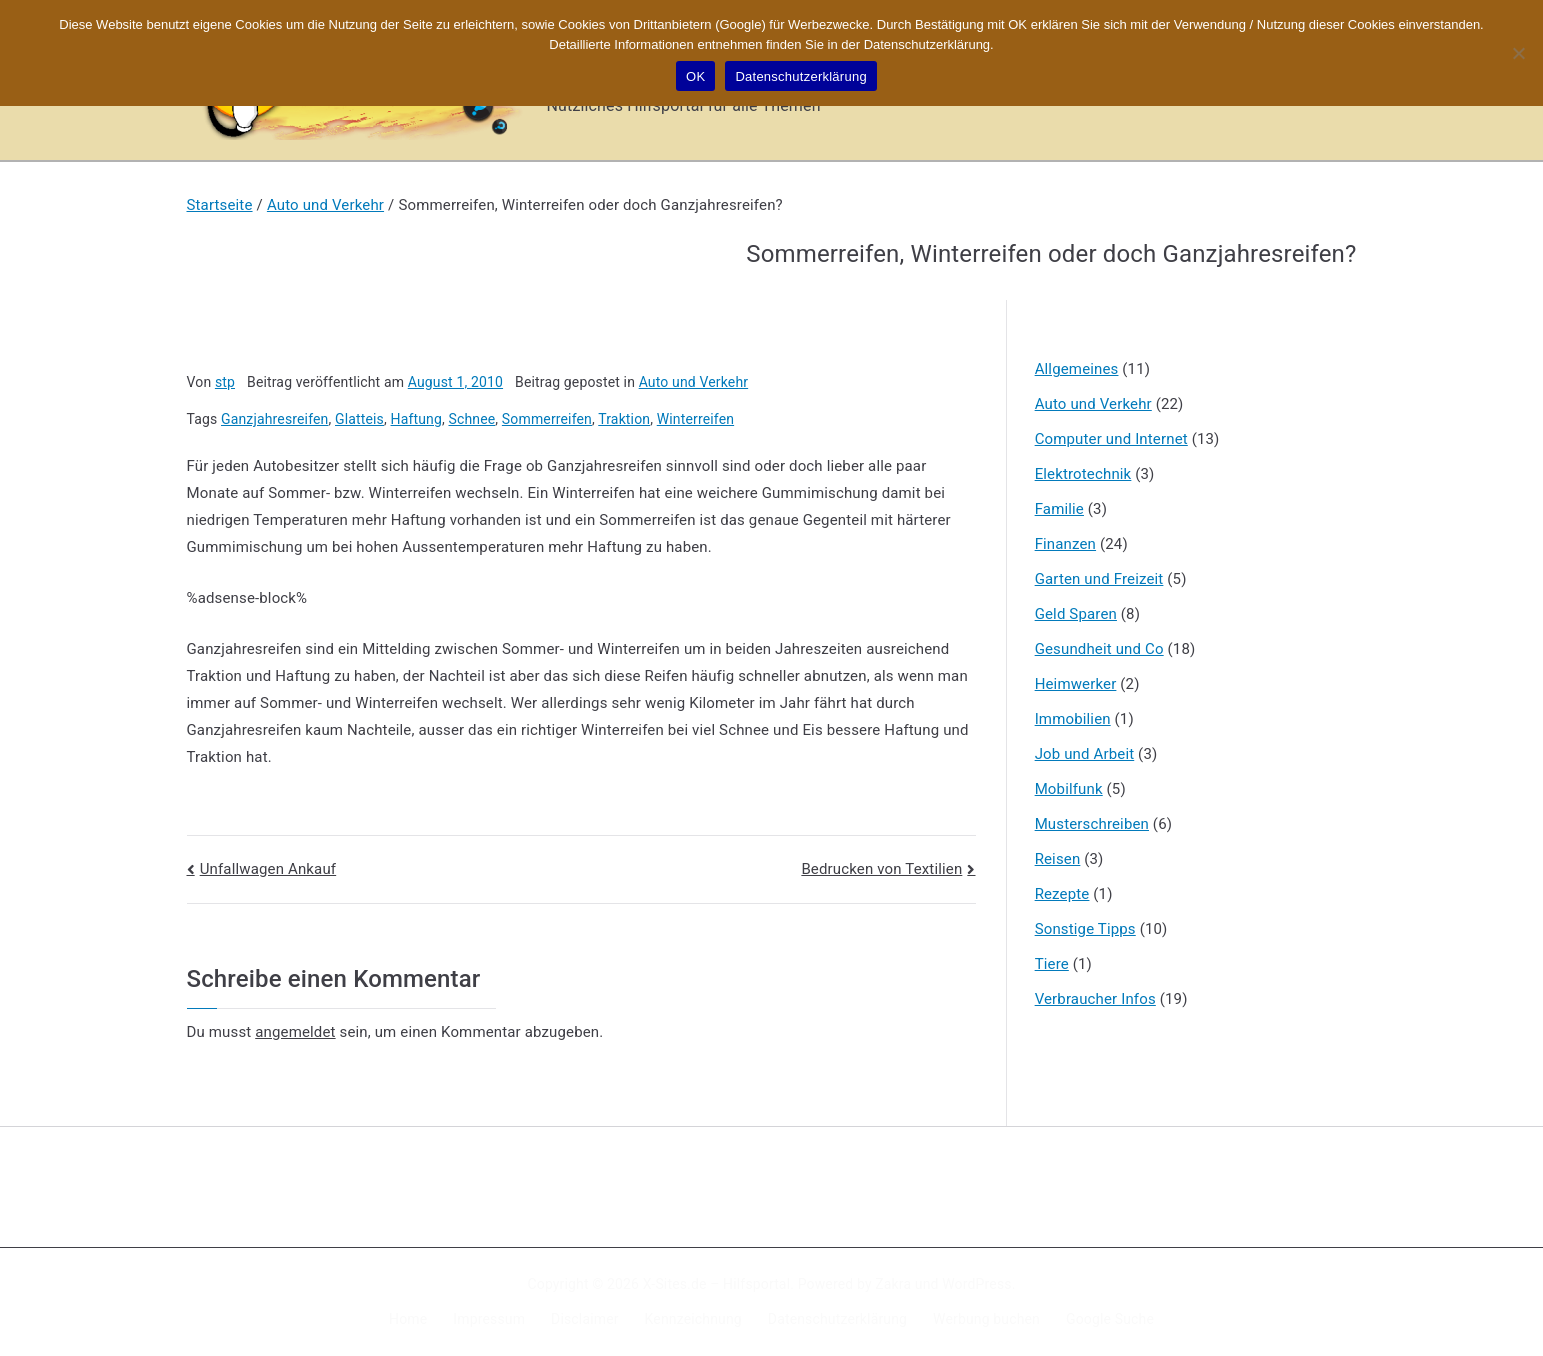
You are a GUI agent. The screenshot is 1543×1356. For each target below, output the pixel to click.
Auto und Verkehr (694, 382)
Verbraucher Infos (1095, 999)
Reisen (1058, 859)
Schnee (471, 419)
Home (408, 1319)
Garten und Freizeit (1099, 579)
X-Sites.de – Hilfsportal (716, 1284)
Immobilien (1073, 719)
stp (225, 382)
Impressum (489, 1319)
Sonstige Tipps (1085, 929)
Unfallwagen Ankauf (268, 869)
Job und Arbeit (1085, 754)
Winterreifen (695, 419)
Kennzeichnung (693, 1319)
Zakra (893, 1284)
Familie (1059, 509)
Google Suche (1110, 1319)
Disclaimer (585, 1319)
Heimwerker (1076, 684)
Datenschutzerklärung (837, 1319)
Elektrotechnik (1083, 474)
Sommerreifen (547, 419)
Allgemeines (1077, 369)
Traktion (624, 419)
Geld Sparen (1076, 614)
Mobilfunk (1069, 789)
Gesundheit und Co (1099, 649)
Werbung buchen (986, 1319)
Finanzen (1065, 544)
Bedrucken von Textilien (881, 869)
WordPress (976, 1284)
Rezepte (1062, 894)
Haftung (416, 419)
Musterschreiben (1092, 824)
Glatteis (359, 419)
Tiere (1052, 964)
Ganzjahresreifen (274, 419)
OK (695, 76)
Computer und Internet (1111, 439)
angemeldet (295, 1032)
